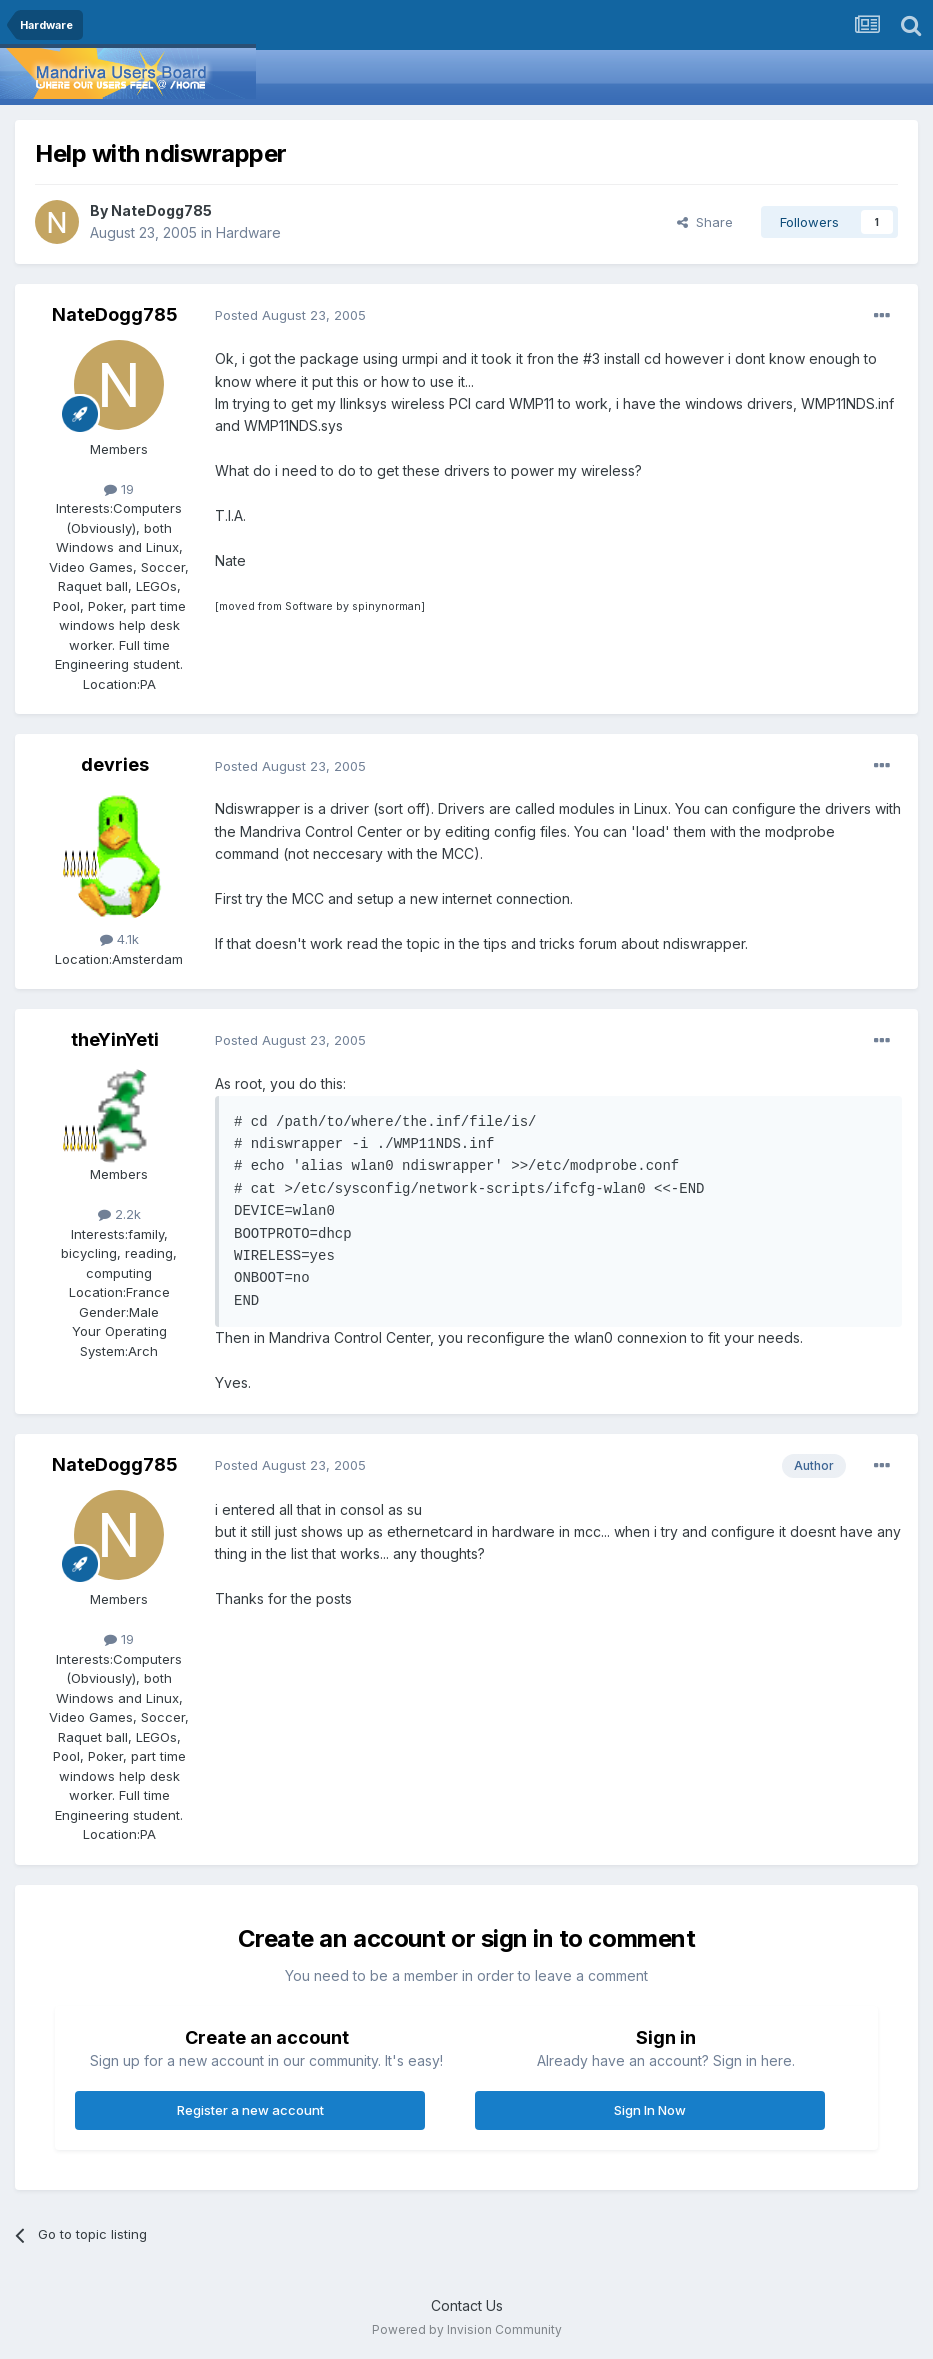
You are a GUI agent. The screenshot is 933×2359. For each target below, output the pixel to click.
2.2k (119, 1214)
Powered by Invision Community (467, 2329)
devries (115, 764)
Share (705, 222)
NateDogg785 (161, 210)
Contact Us (467, 2305)
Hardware (248, 232)
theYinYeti (115, 1039)
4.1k (119, 939)
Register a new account (250, 2110)
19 (119, 489)
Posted (290, 315)
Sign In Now (650, 2110)
